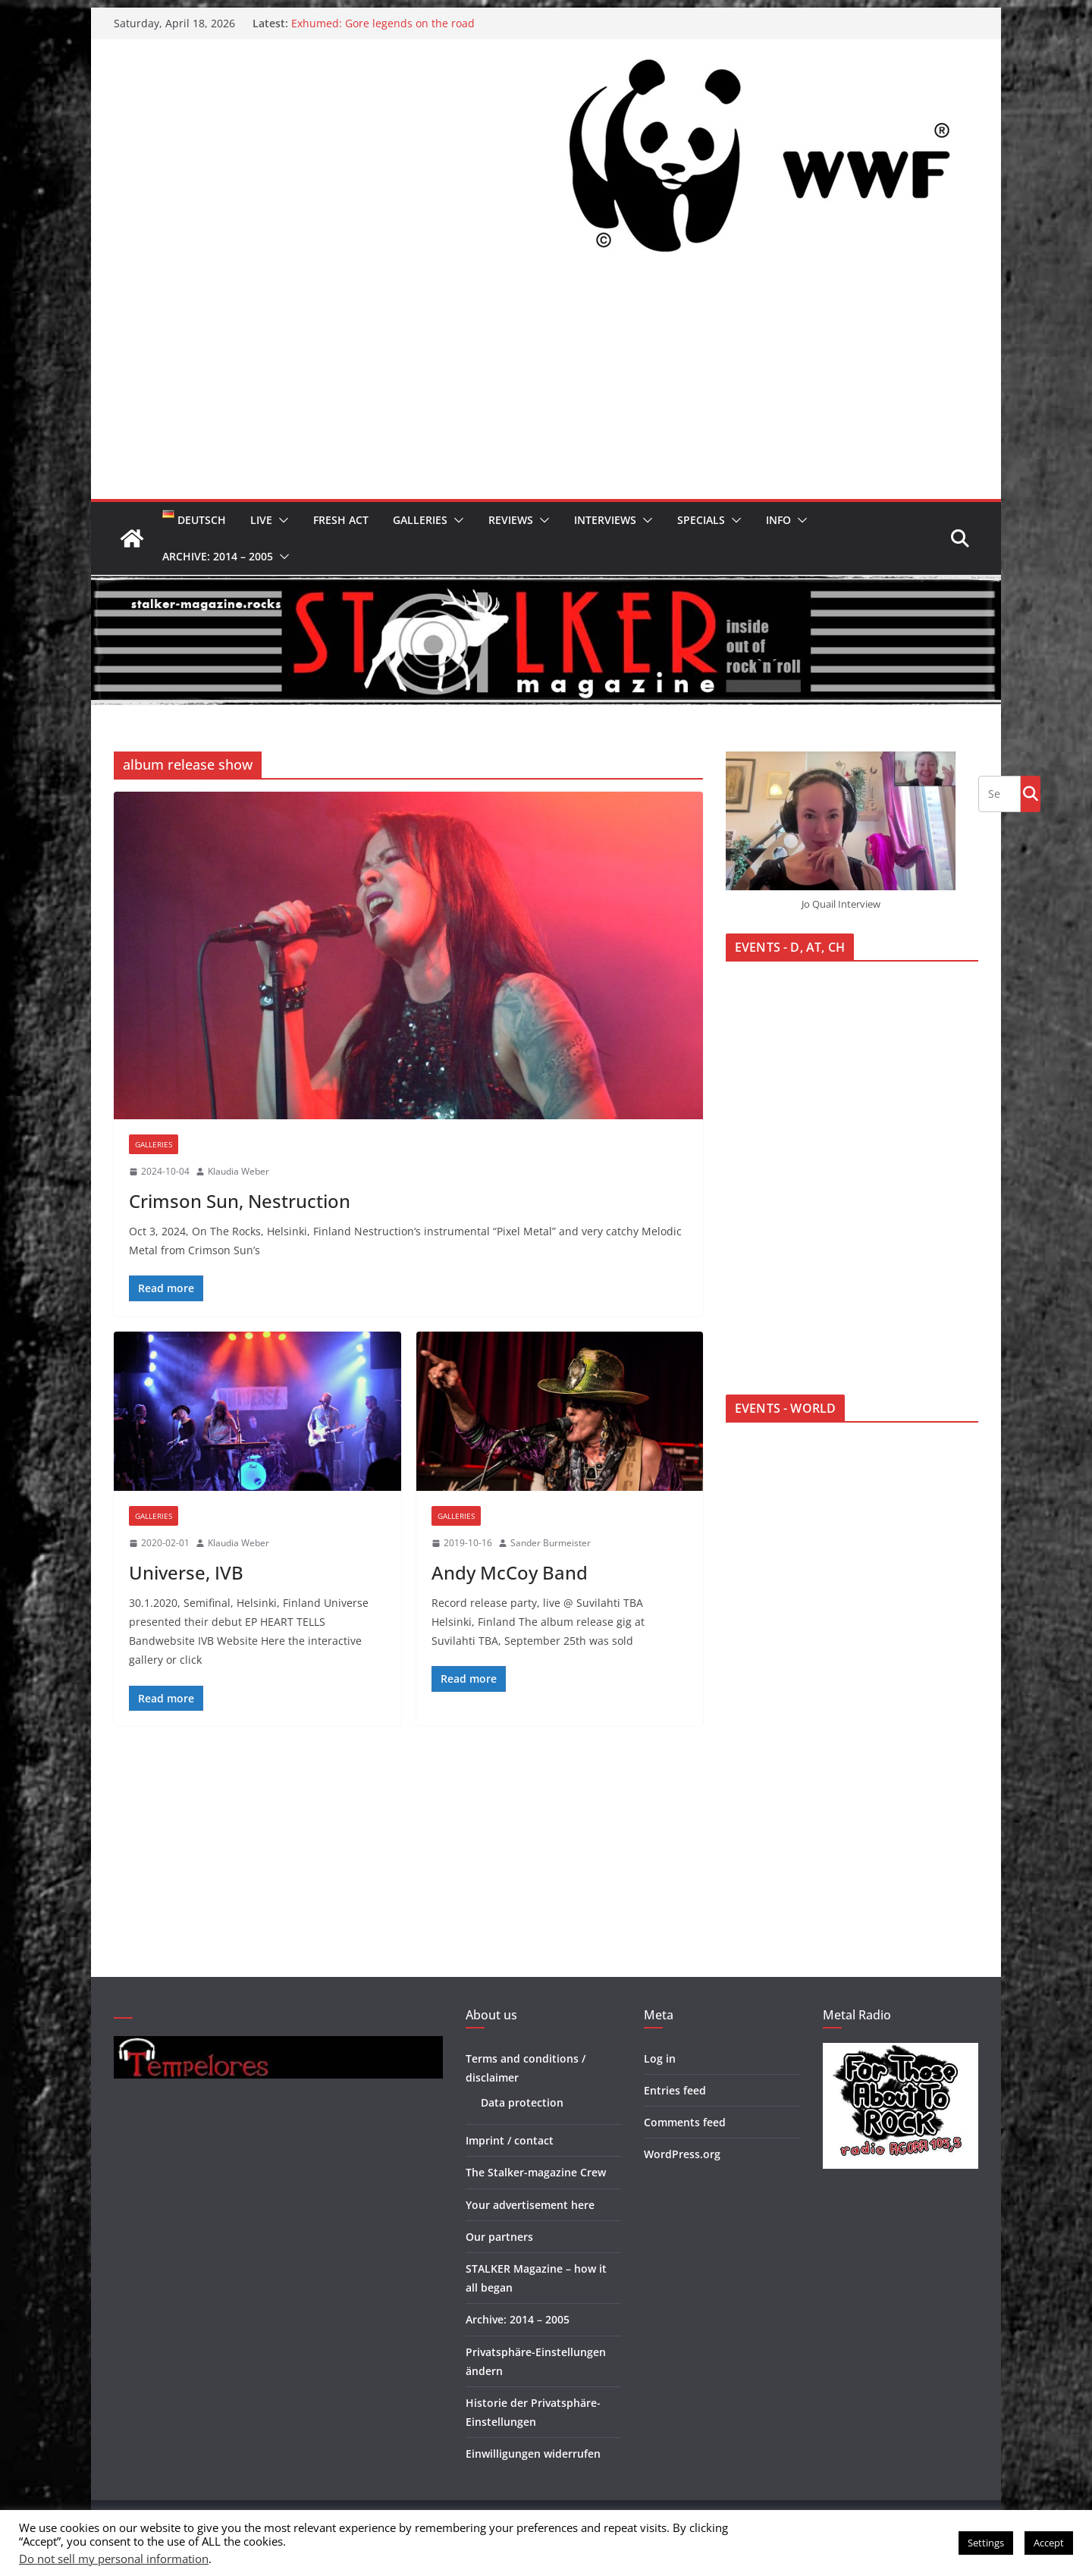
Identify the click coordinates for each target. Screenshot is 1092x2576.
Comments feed (685, 2122)
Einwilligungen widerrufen (533, 2453)
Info (778, 520)
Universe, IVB (186, 1572)
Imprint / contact (510, 2140)
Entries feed (675, 2090)
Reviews (510, 520)
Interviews (605, 520)
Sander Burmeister (550, 1542)
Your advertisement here (530, 2205)
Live (261, 520)
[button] (280, 520)
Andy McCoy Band (509, 1572)
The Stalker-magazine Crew (536, 2172)
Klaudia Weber (238, 1171)
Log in (660, 2058)
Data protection (522, 2102)
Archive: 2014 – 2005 (217, 556)
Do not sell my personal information (114, 2558)
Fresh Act (341, 520)
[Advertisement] (546, 385)
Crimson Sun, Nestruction (239, 1200)
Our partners (499, 2236)
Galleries (420, 520)
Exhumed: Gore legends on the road (383, 23)
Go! (1030, 793)
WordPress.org (682, 2154)
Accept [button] (1049, 2542)
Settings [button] (986, 2542)
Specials (701, 520)
